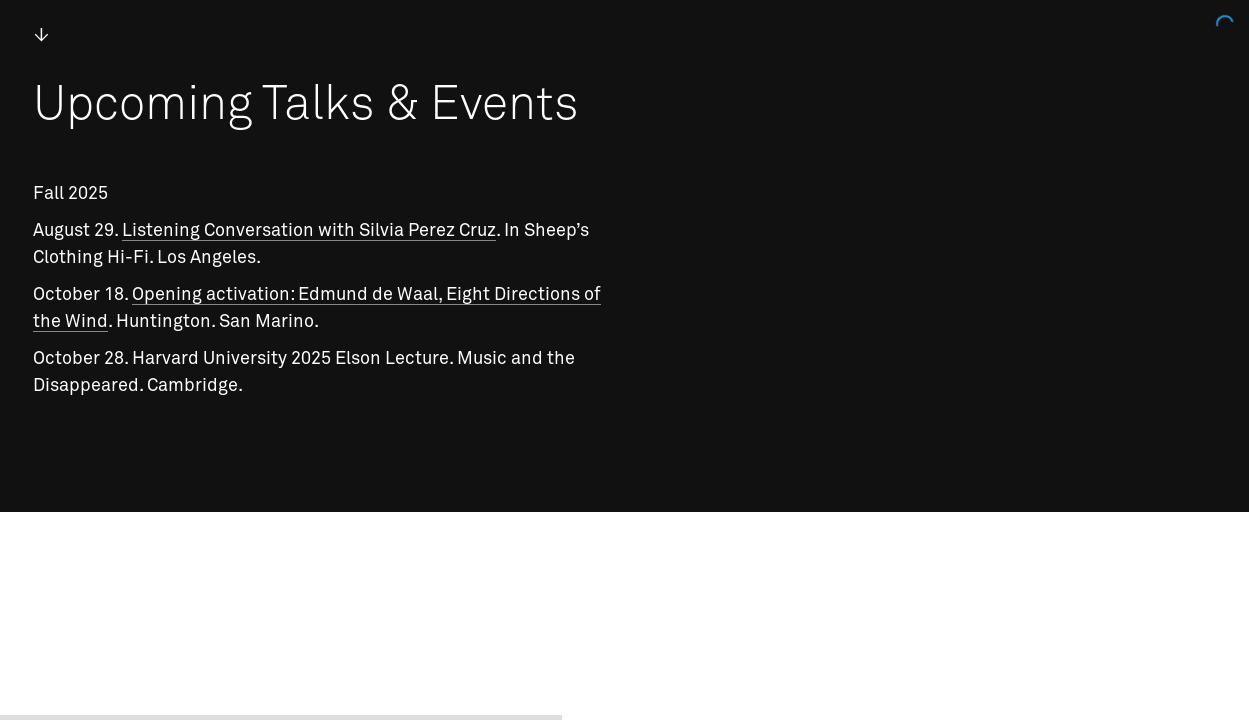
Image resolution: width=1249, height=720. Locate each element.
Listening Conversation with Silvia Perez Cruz (309, 231)
